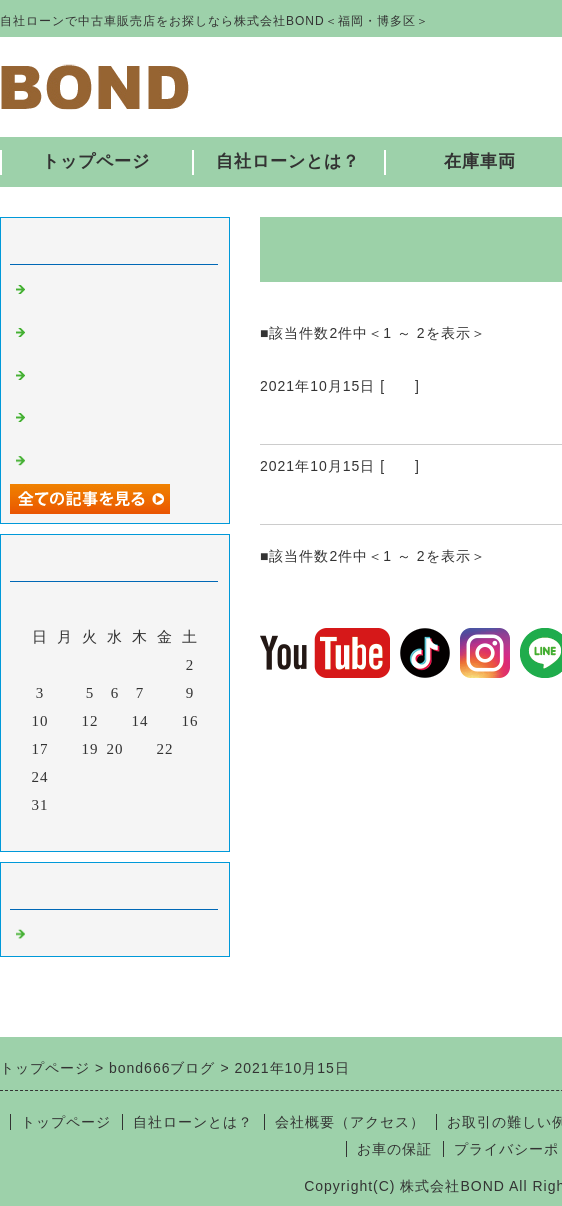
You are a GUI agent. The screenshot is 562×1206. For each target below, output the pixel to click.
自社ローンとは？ (288, 161)
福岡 (400, 386)
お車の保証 (394, 1149)
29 (165, 777)
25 (65, 777)
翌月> (156, 831)
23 (190, 749)
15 (165, 721)
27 (115, 777)
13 (115, 721)
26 (90, 777)
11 (65, 721)
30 (190, 777)
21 (140, 749)
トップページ (96, 161)
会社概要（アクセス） (350, 1122)
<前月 (73, 831)
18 (65, 749)
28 (140, 777)
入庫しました (78, 458)
